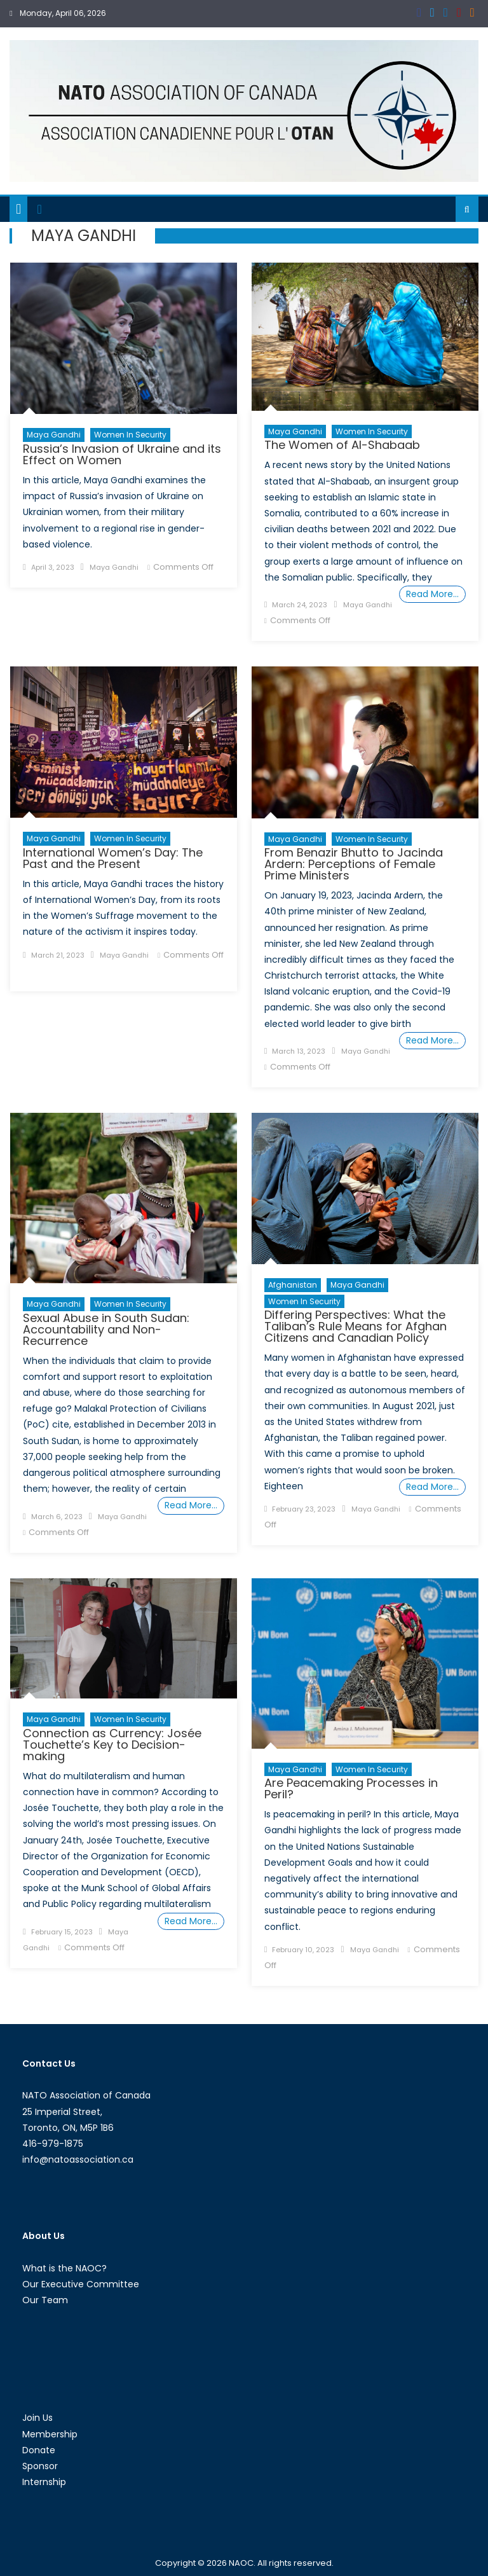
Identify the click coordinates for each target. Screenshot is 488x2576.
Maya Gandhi (54, 434)
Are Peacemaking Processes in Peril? (351, 1788)
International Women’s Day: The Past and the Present (113, 858)
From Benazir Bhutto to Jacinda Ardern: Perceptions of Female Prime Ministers (353, 863)
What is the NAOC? (64, 2268)
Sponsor (40, 2466)
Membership (50, 2434)
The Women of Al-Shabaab (342, 445)
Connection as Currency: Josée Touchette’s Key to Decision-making (112, 1744)
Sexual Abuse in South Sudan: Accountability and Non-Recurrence (106, 1329)
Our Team (45, 2300)
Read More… (432, 594)
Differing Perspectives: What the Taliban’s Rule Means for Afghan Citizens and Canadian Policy (355, 1326)
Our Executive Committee (80, 2284)
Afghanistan (292, 1284)
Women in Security (130, 434)
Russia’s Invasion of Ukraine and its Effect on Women (122, 454)
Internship (44, 2482)
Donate (38, 2450)
